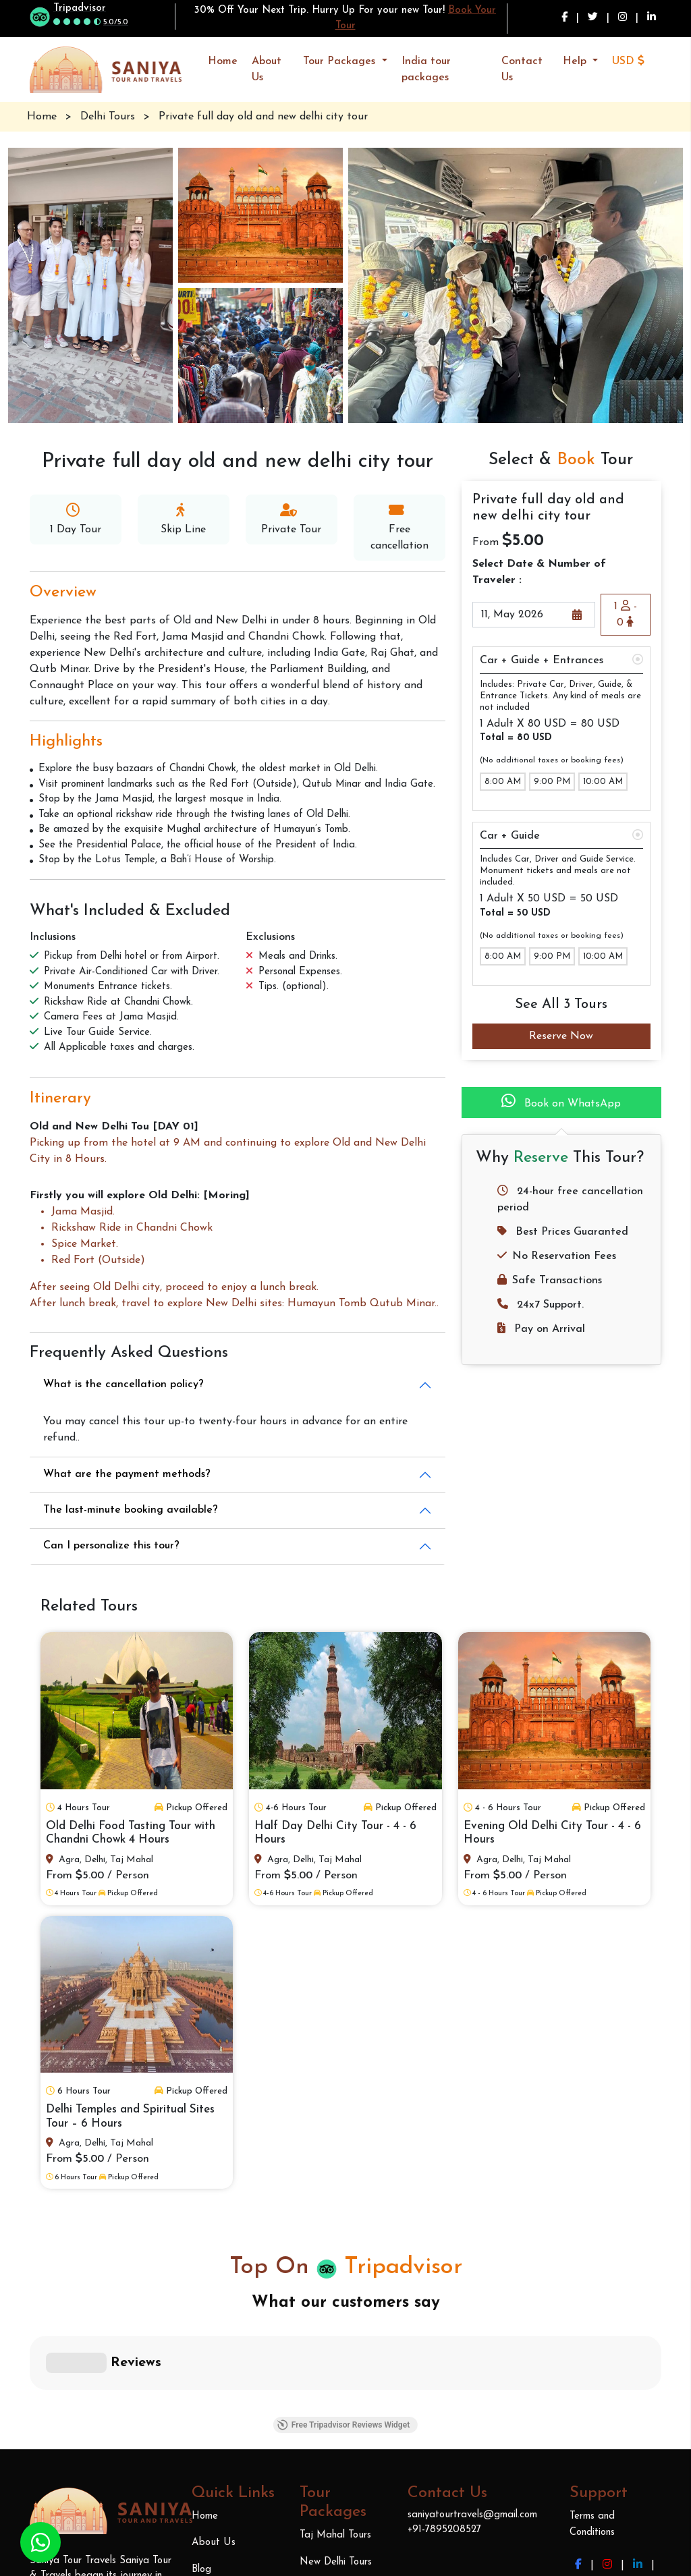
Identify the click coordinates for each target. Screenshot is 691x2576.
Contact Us (522, 69)
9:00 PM (552, 781)
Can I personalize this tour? (111, 1545)
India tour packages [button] (426, 69)
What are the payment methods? (127, 1474)
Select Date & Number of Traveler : (539, 572)
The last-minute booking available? (130, 1510)
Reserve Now (561, 1036)
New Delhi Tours (336, 2362)
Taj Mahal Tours (335, 2335)
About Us (266, 69)
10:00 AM (603, 781)
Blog (201, 2369)
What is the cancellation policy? (123, 1384)
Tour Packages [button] (341, 61)
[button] (634, 61)
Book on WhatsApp (561, 1101)
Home (223, 61)
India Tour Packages (345, 2474)
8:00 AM (503, 781)
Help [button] (576, 61)
